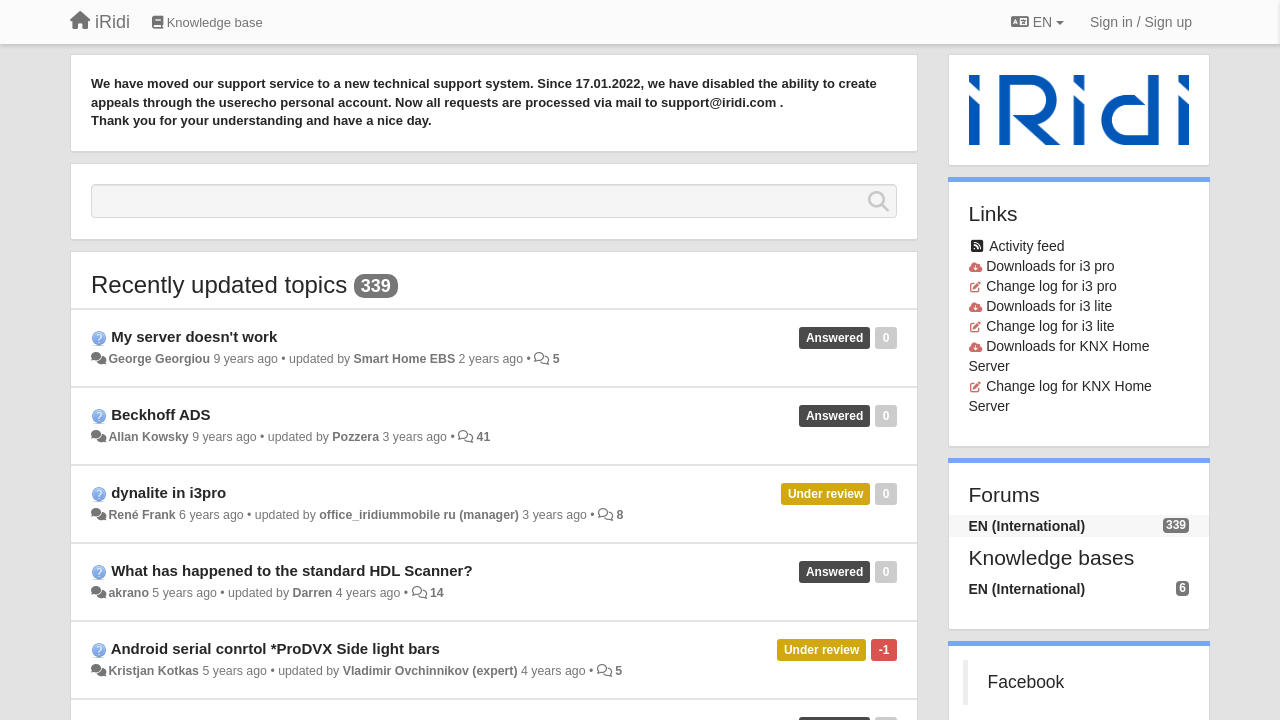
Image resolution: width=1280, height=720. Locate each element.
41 (484, 437)
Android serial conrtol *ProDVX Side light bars (275, 648)
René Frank (141, 515)
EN (1037, 22)
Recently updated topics (219, 284)
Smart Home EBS (405, 359)
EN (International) (1027, 526)
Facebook (1026, 682)
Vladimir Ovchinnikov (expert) (430, 671)
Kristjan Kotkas (153, 671)
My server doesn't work (194, 336)
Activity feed (1026, 246)
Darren (313, 593)
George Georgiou (159, 359)
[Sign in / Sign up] (1141, 22)
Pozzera (355, 437)
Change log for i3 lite (1050, 326)
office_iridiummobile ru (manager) (419, 515)
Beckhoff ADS (160, 414)
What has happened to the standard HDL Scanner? (291, 570)
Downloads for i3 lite (1049, 306)
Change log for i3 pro (1051, 286)
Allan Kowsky (148, 437)
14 (437, 593)
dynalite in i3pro (168, 492)
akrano (128, 593)
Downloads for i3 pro (1050, 266)
